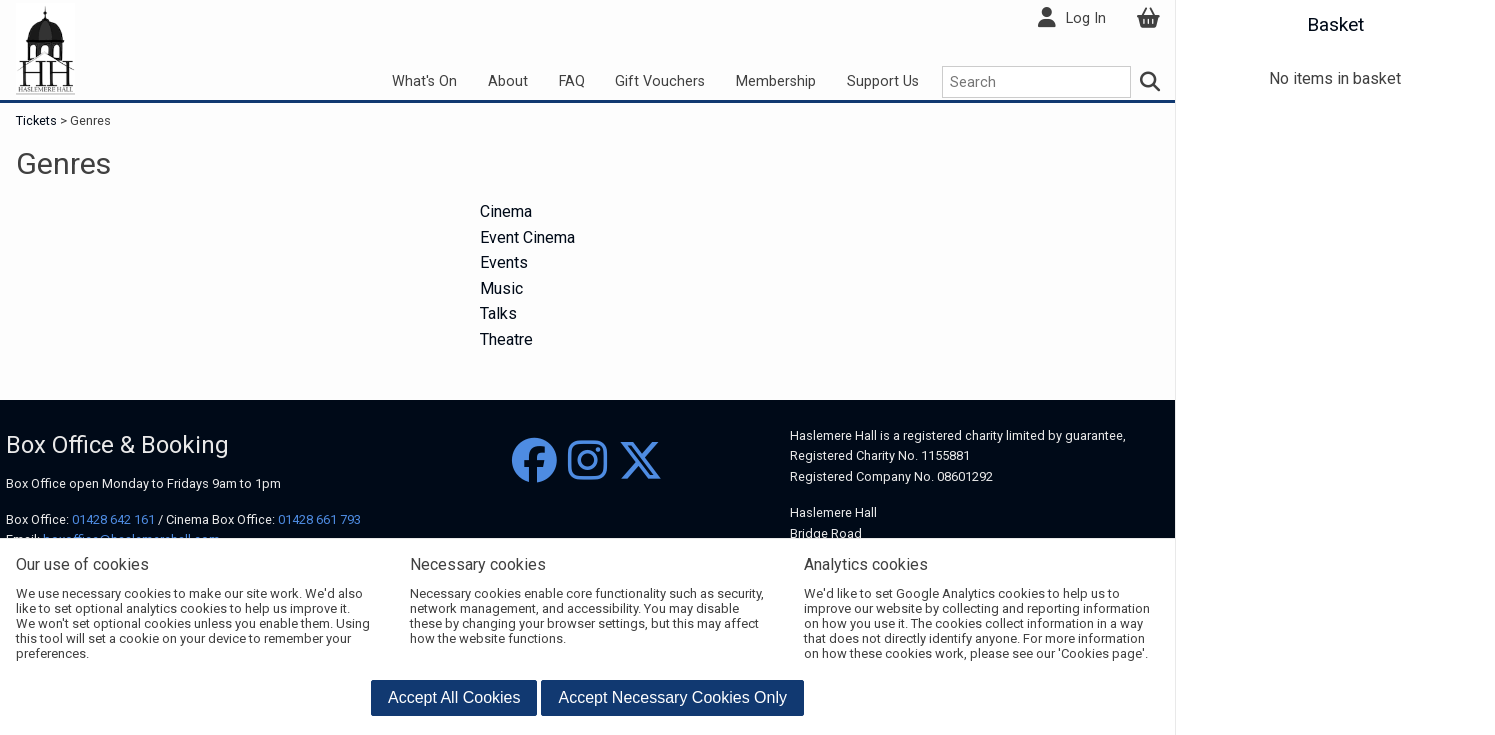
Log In (1086, 18)
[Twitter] (640, 461)
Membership (776, 81)
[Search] (1151, 82)
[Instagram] (587, 461)
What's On (424, 81)
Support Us (883, 81)
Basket (1335, 24)
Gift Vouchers (660, 81)
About (508, 81)
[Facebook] (534, 461)
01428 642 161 (113, 519)
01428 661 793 (319, 519)
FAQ (572, 81)
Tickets (38, 120)
